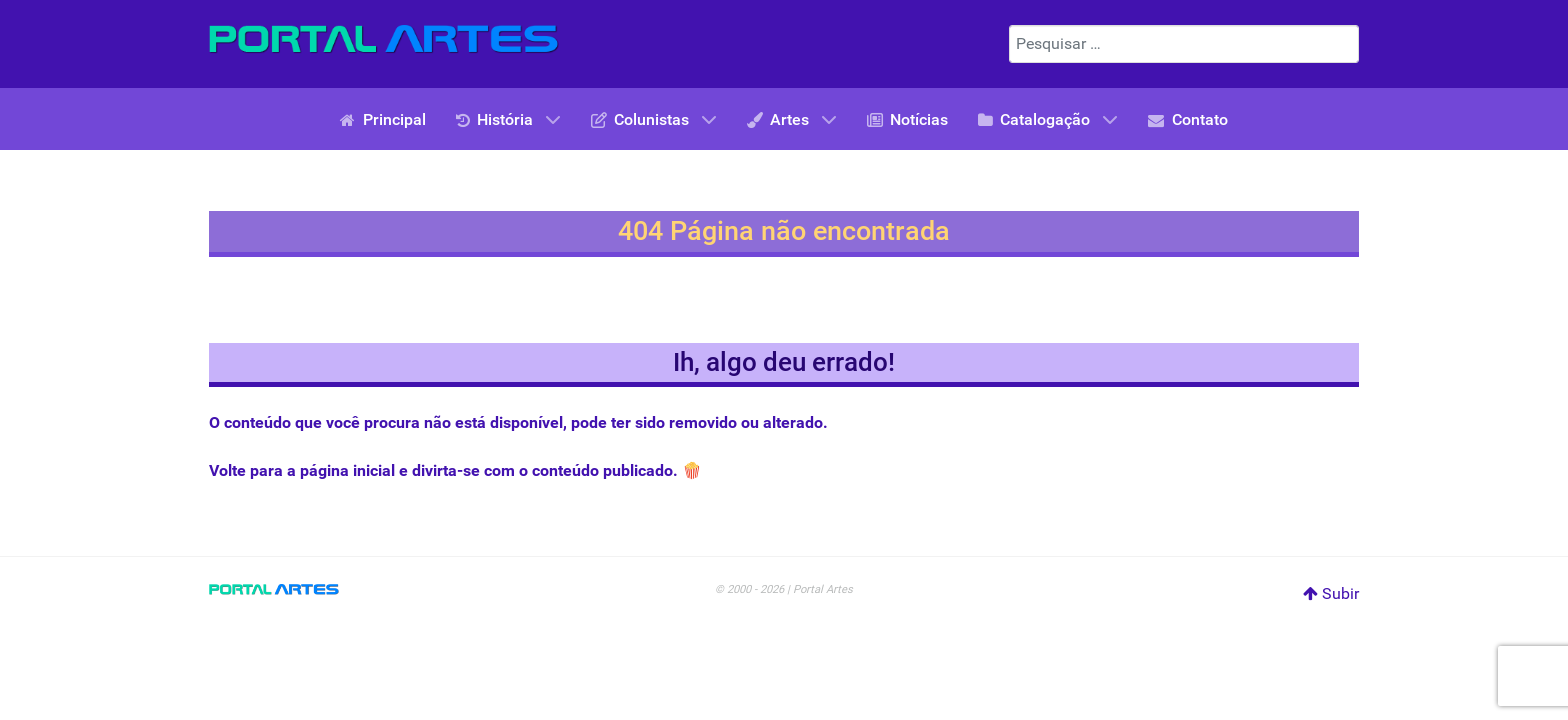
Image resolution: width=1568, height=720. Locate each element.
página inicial (347, 470)
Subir (1331, 593)
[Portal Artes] (384, 39)
